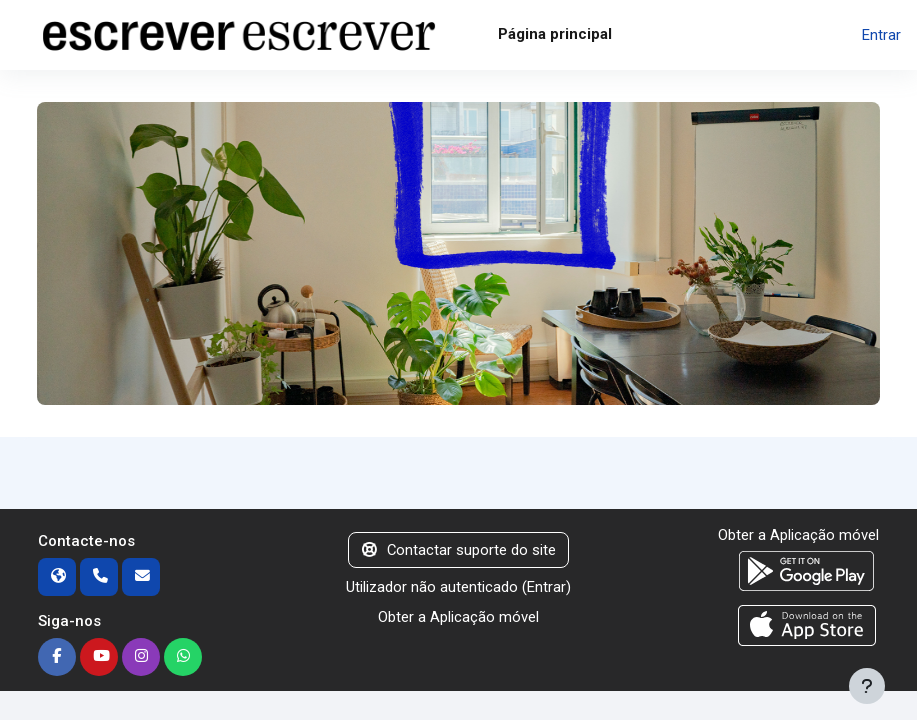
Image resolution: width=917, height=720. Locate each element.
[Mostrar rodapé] (867, 686)
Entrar (881, 35)
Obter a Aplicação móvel (458, 617)
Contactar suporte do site (459, 550)
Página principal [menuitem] (555, 34)
